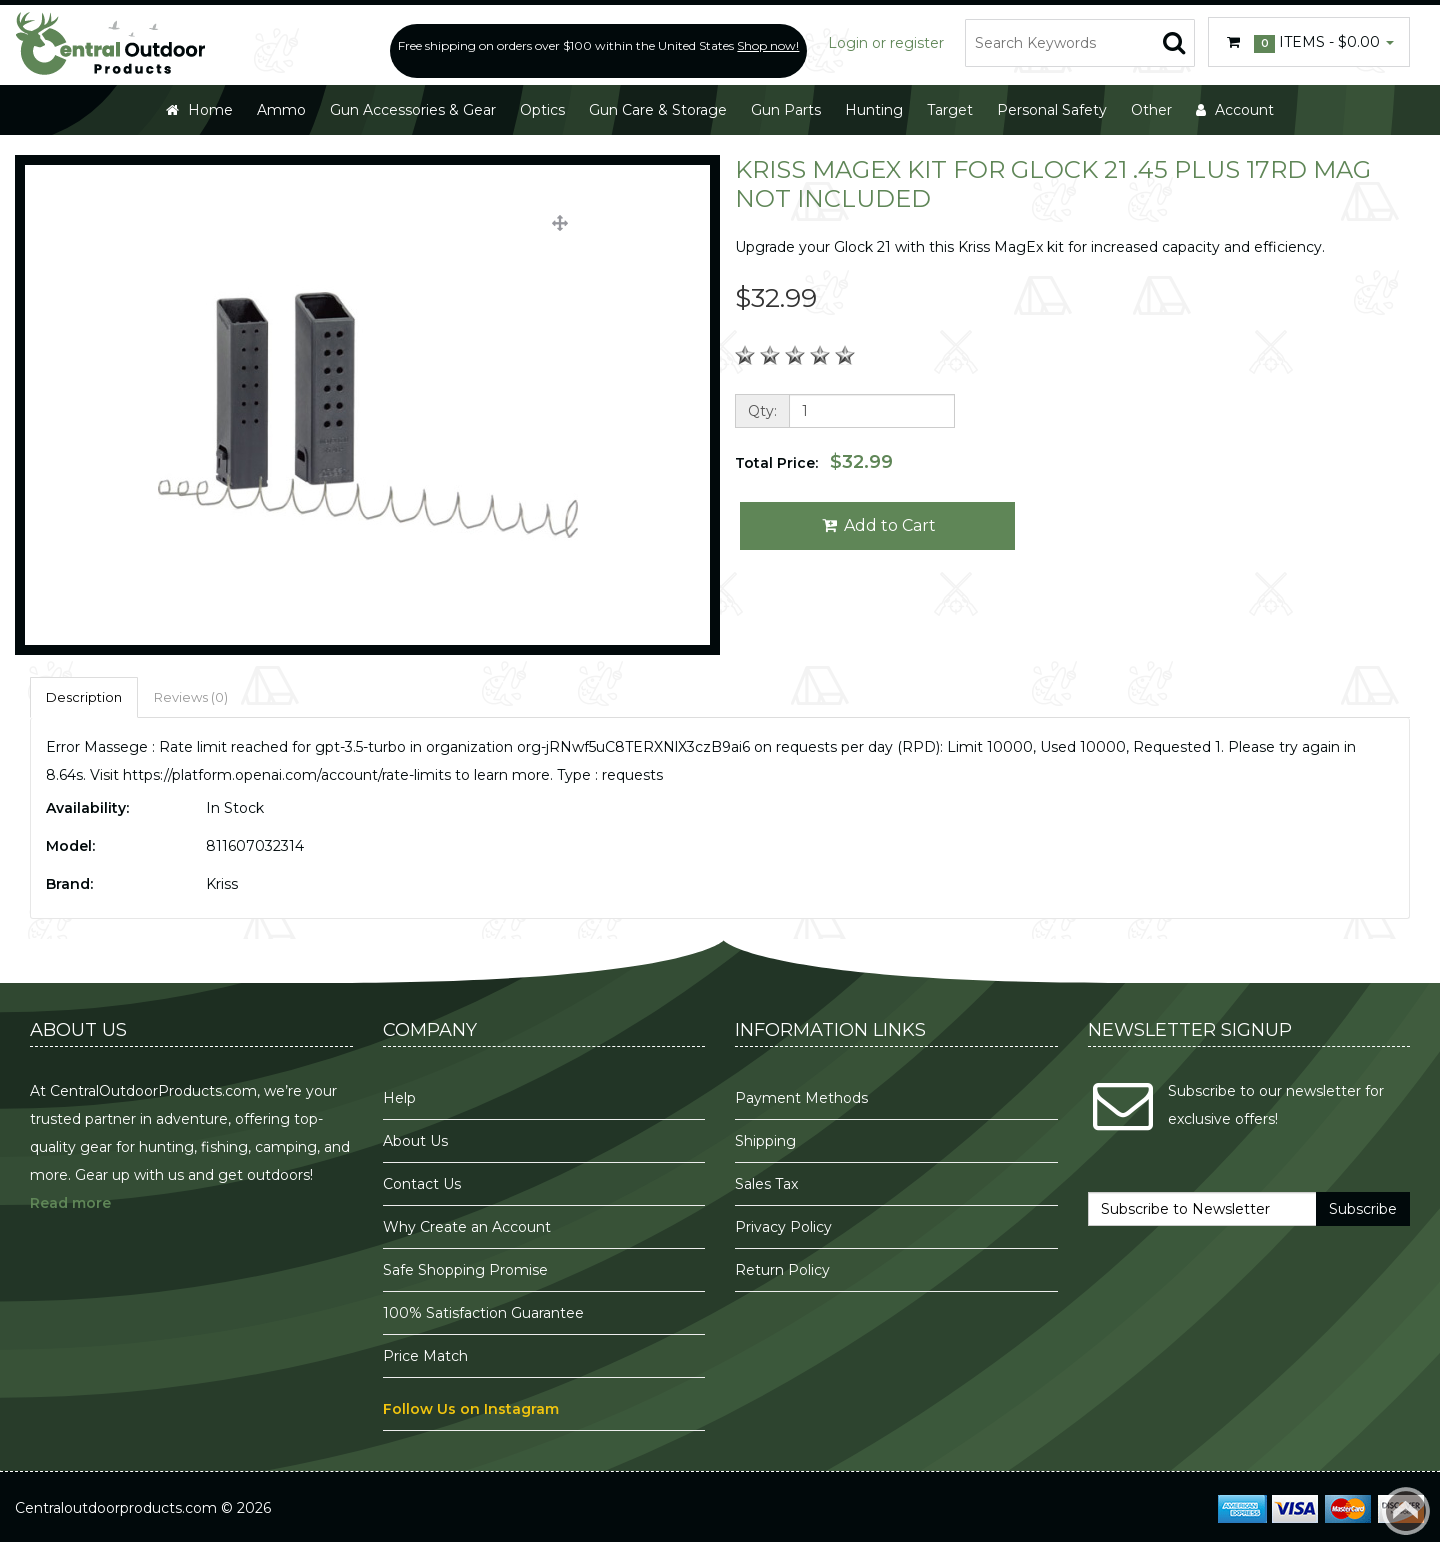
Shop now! (768, 45)
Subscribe (1363, 1209)
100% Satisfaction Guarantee (485, 1313)
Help (399, 1098)
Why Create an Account (467, 1227)
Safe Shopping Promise (465, 1270)
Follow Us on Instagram (471, 1409)
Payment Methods (801, 1098)
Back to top (1406, 1511)
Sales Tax (766, 1184)
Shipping (765, 1141)
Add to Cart (877, 525)
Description (84, 697)
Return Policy (782, 1270)
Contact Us (422, 1184)
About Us (415, 1141)
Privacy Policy (785, 1227)
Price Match (425, 1356)
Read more (70, 1203)
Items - (1309, 43)
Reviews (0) (191, 697)
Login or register (886, 43)
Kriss (222, 884)
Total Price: (814, 462)
